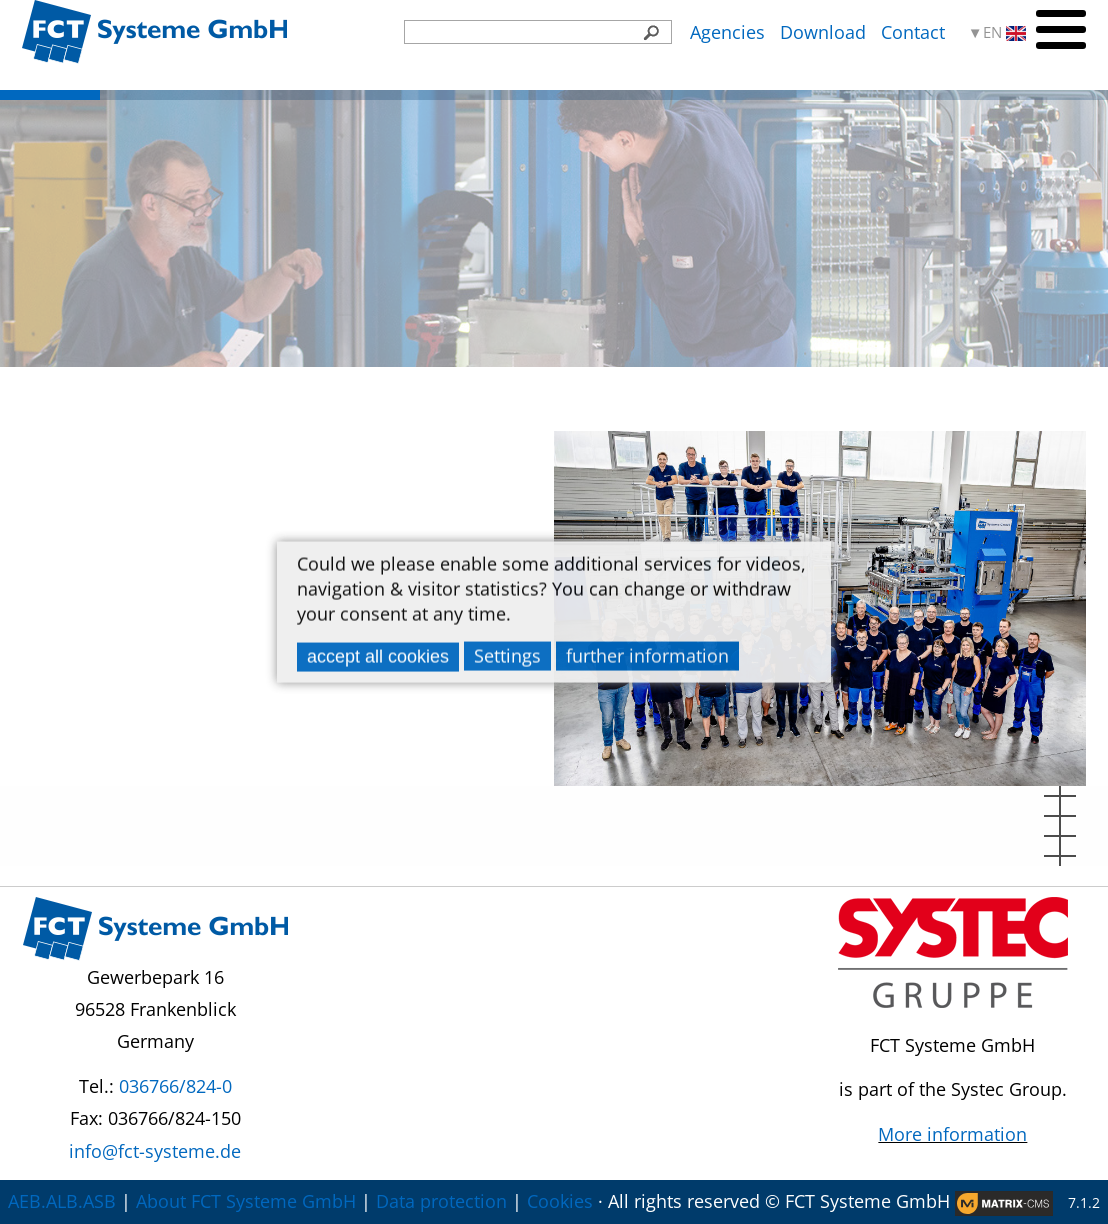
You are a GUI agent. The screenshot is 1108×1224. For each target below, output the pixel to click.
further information (647, 655)
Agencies (727, 32)
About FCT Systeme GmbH (246, 1201)
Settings (507, 655)
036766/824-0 (175, 1086)
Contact (913, 32)
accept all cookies (378, 656)
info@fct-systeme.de (155, 1151)
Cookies (560, 1201)
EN (1004, 32)
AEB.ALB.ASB (62, 1201)
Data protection (441, 1201)
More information (952, 1134)
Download (823, 32)
